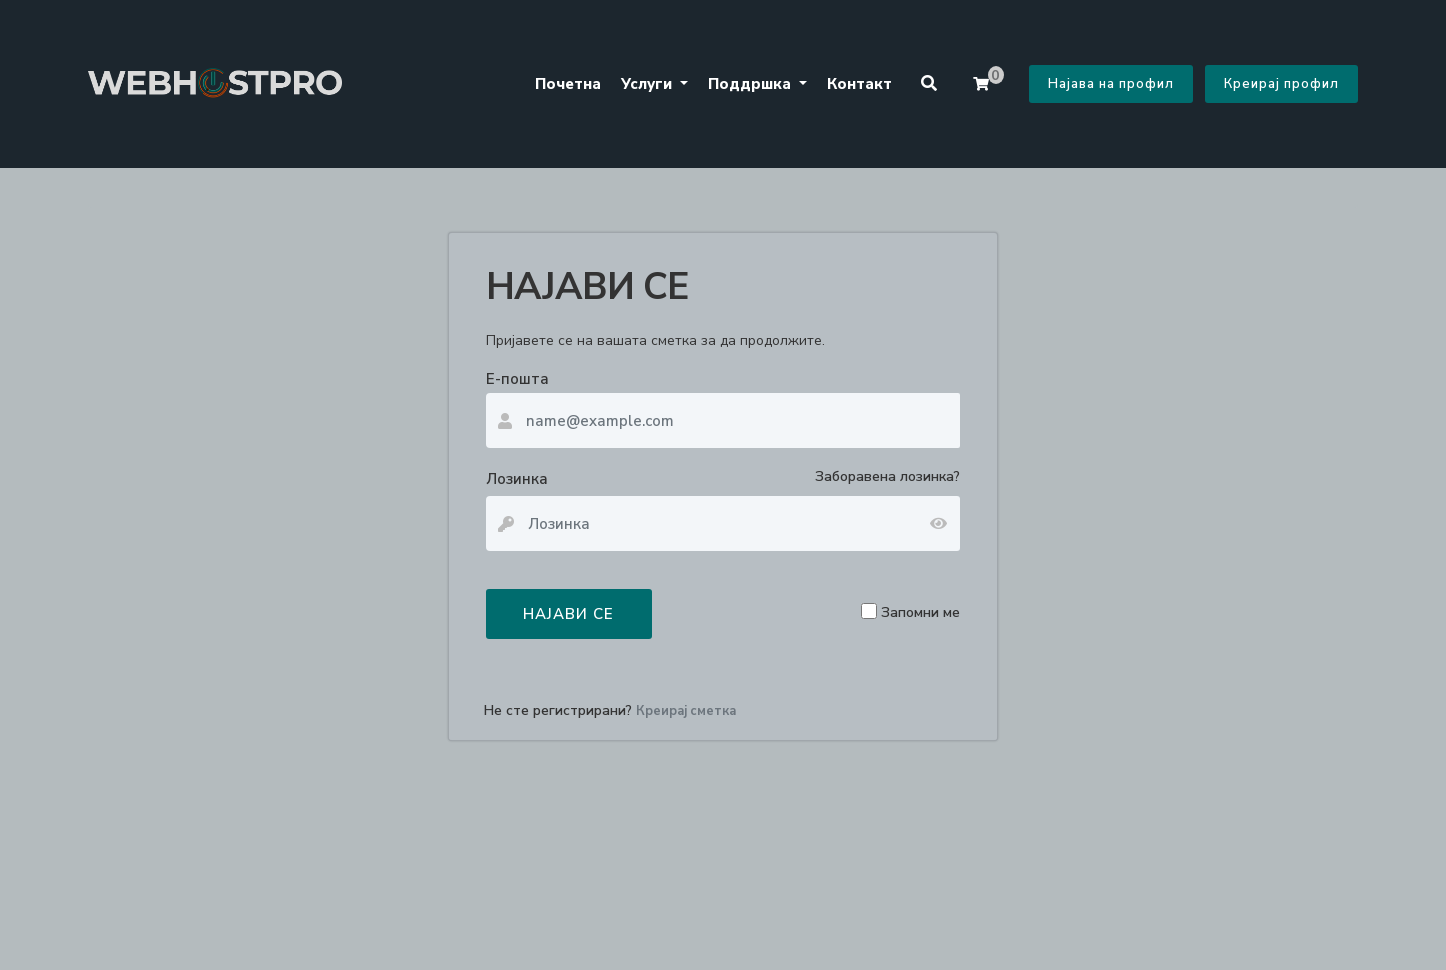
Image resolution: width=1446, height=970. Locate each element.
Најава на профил (1111, 84)
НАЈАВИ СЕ (568, 614)
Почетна (568, 84)
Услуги (648, 84)
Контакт (859, 84)
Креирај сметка (686, 711)
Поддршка (751, 84)
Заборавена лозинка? (887, 476)
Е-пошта (517, 379)
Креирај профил (1281, 84)
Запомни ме (920, 611)
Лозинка (517, 479)
